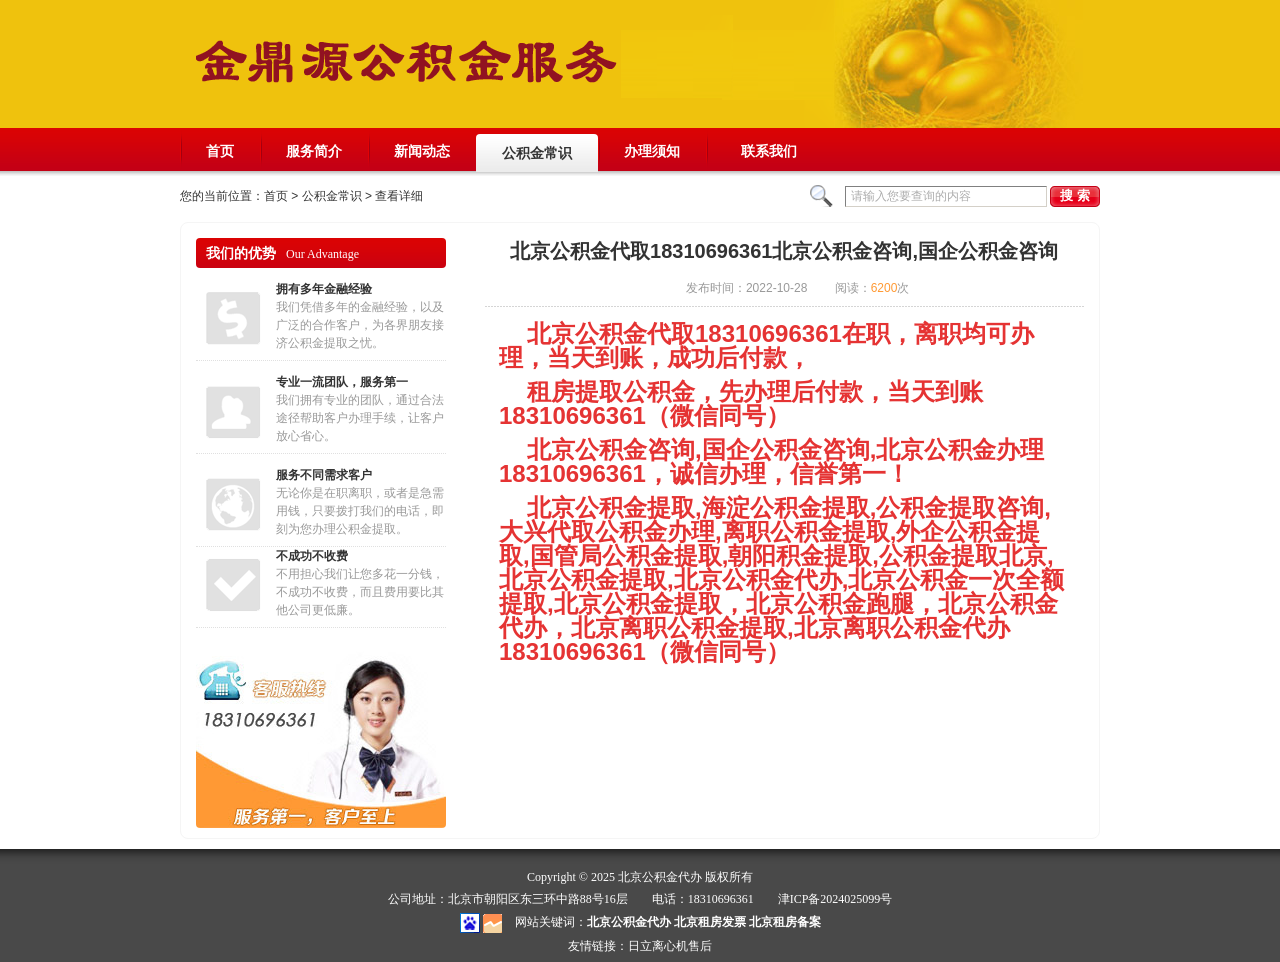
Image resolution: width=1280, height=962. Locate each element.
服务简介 (314, 151)
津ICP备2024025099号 (835, 899)
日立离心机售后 (670, 946)
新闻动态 (422, 151)
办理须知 (652, 151)
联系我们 (769, 157)
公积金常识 (537, 153)
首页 (220, 151)
